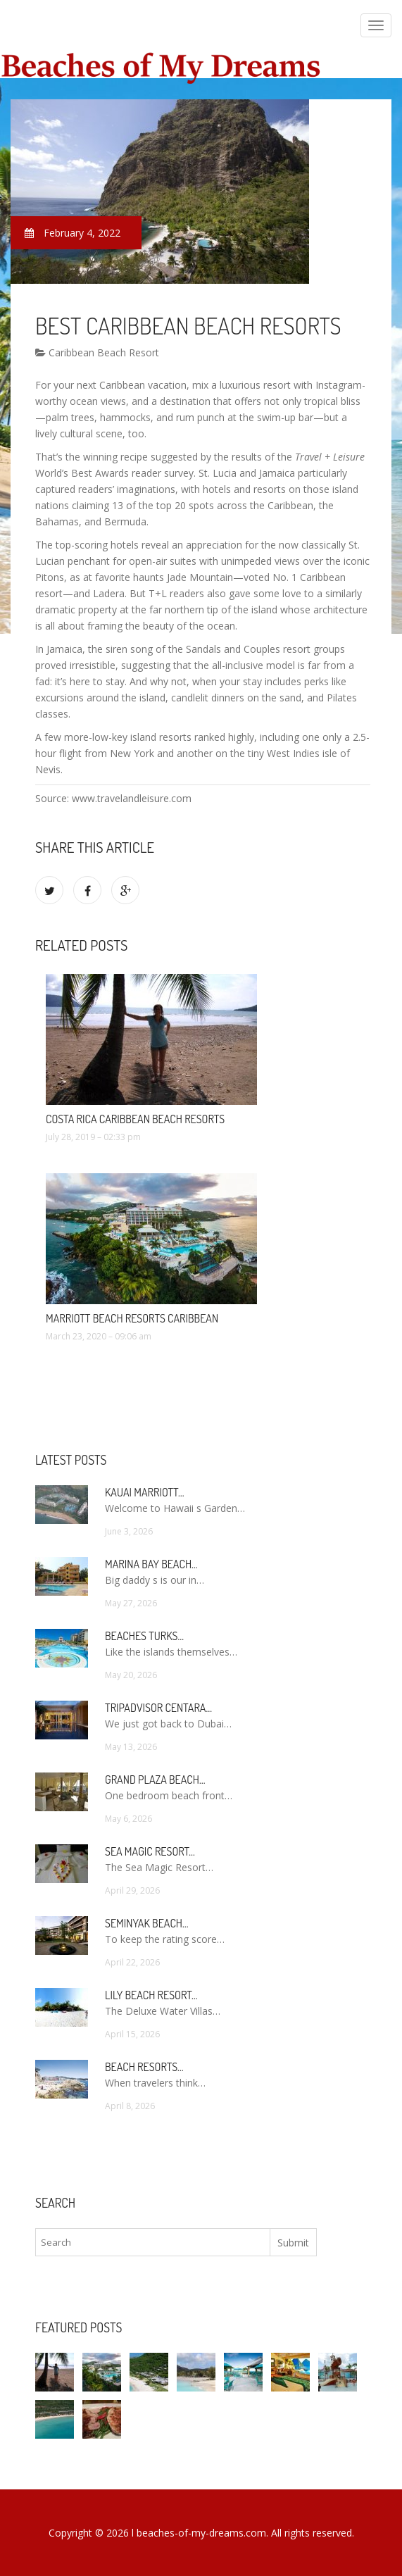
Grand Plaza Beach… (155, 1779)
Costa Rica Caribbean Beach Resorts (135, 1119)
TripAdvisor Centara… (158, 1708)
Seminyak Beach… (147, 1923)
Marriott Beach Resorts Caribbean (132, 1318)
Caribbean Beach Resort (97, 352)
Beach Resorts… (144, 2067)
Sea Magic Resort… (150, 1851)
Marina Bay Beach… (151, 1564)
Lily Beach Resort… (151, 1995)
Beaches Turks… (144, 1636)
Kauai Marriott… (144, 1492)
